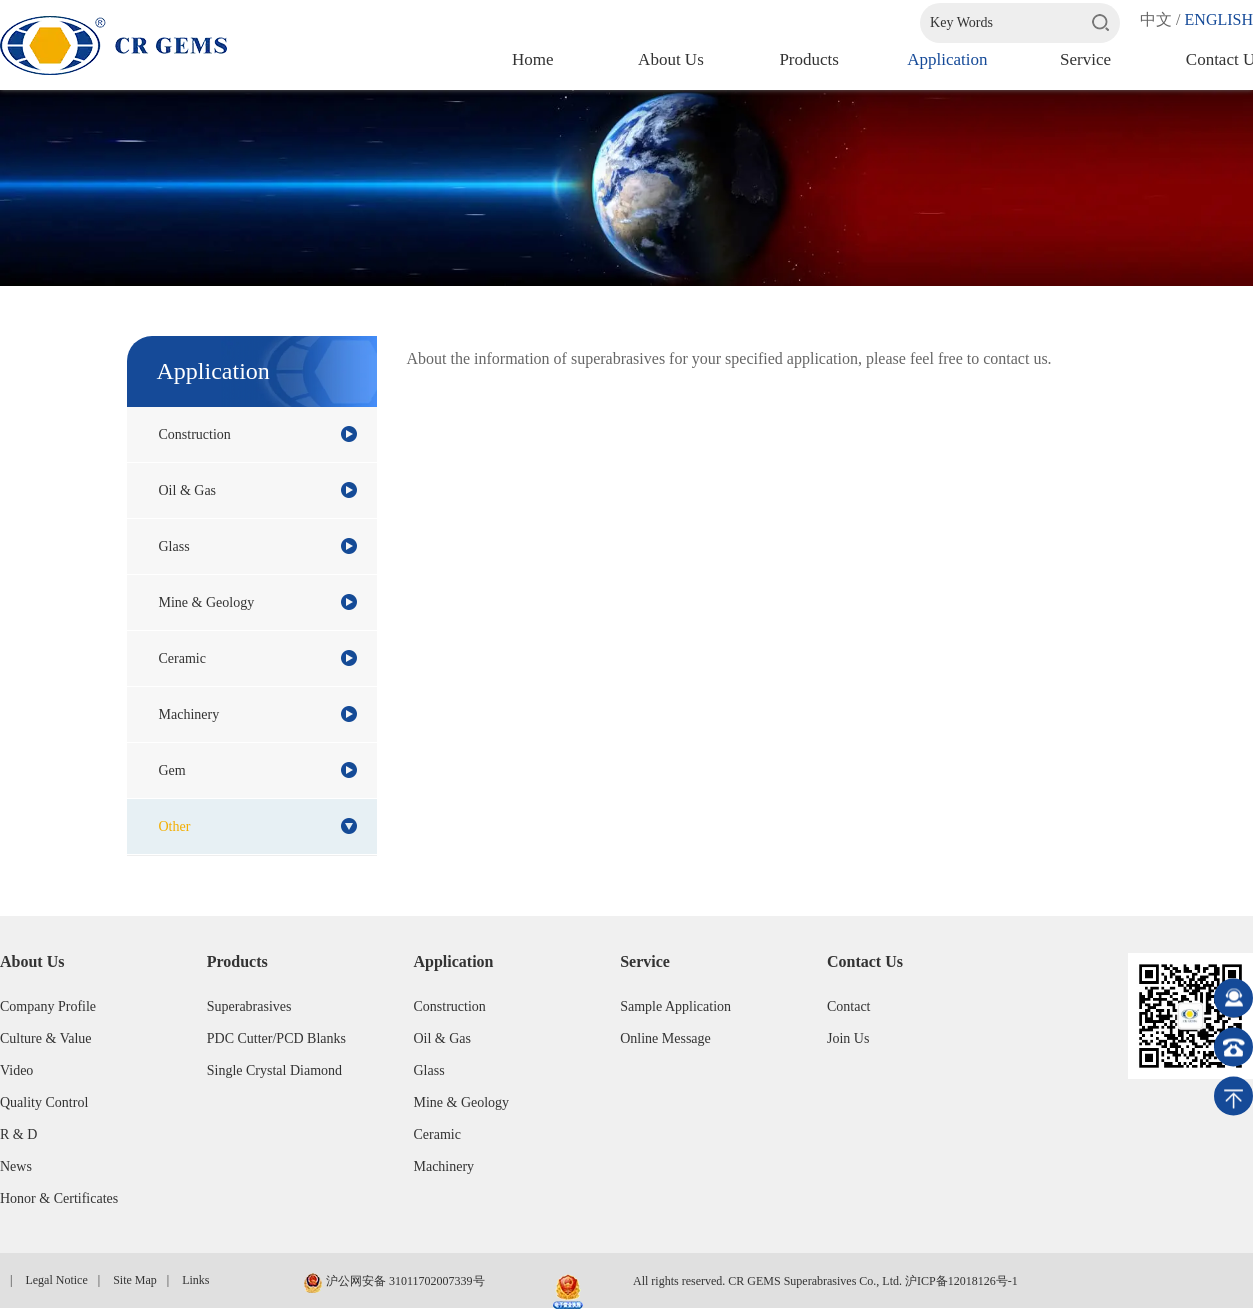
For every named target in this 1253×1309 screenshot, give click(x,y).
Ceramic (258, 658)
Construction (258, 434)
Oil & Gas (258, 490)
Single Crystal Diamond (274, 1070)
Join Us (848, 1038)
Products (809, 59)
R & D (18, 1134)
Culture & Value (46, 1038)
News (16, 1166)
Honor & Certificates (59, 1198)
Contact (849, 1006)
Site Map (135, 1280)
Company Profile (48, 1006)
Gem (258, 770)
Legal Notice (56, 1280)
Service (1085, 59)
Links (195, 1280)
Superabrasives (249, 1006)
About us (671, 59)
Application (947, 59)
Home (533, 59)
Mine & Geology (258, 602)
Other (258, 826)
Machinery (258, 714)
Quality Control (44, 1102)
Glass (258, 546)
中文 (1156, 19)
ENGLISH (1219, 19)
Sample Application (675, 1006)
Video (16, 1070)
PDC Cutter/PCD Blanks (276, 1038)
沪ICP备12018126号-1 (961, 1281)
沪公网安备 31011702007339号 (394, 1283)
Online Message (665, 1038)
